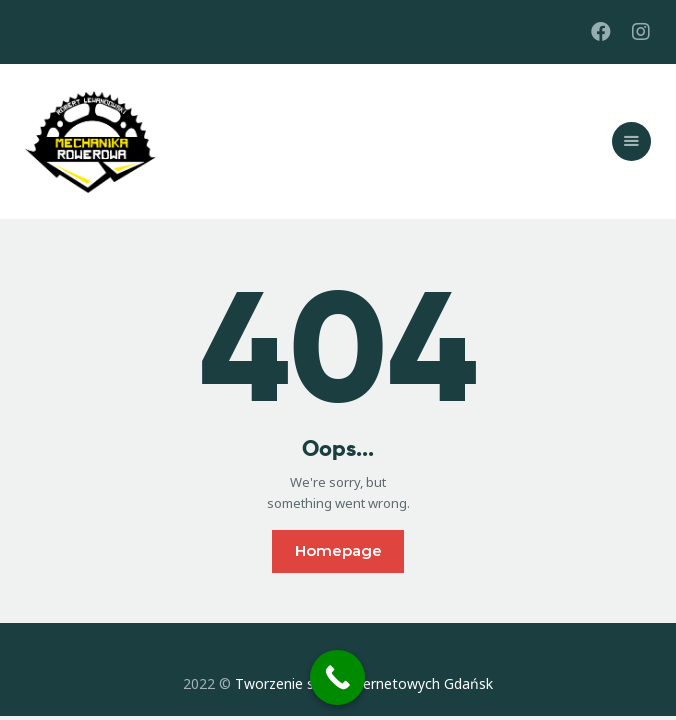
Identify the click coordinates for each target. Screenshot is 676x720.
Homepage (338, 550)
